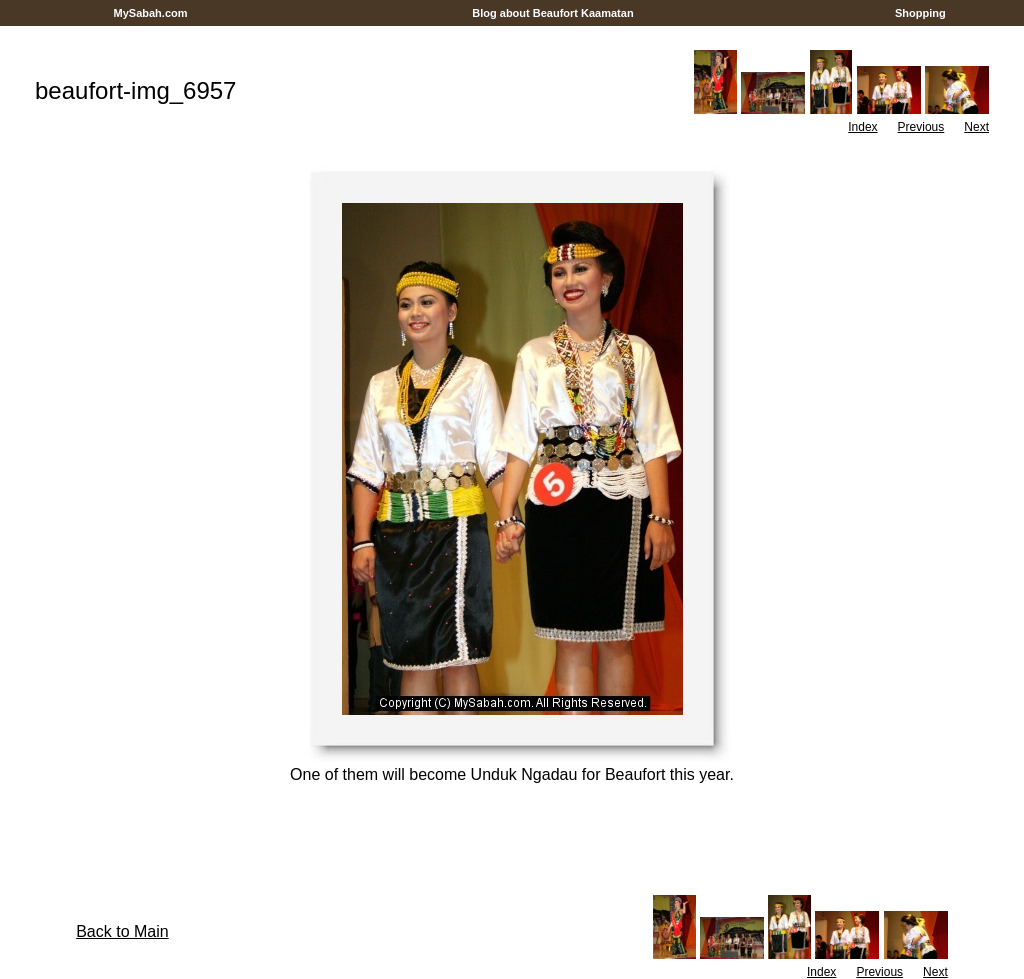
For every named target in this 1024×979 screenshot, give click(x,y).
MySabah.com (150, 13)
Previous (921, 127)
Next (976, 127)
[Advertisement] (512, 33)
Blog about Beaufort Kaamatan (553, 13)
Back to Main (122, 931)
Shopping (920, 13)
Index (862, 127)
